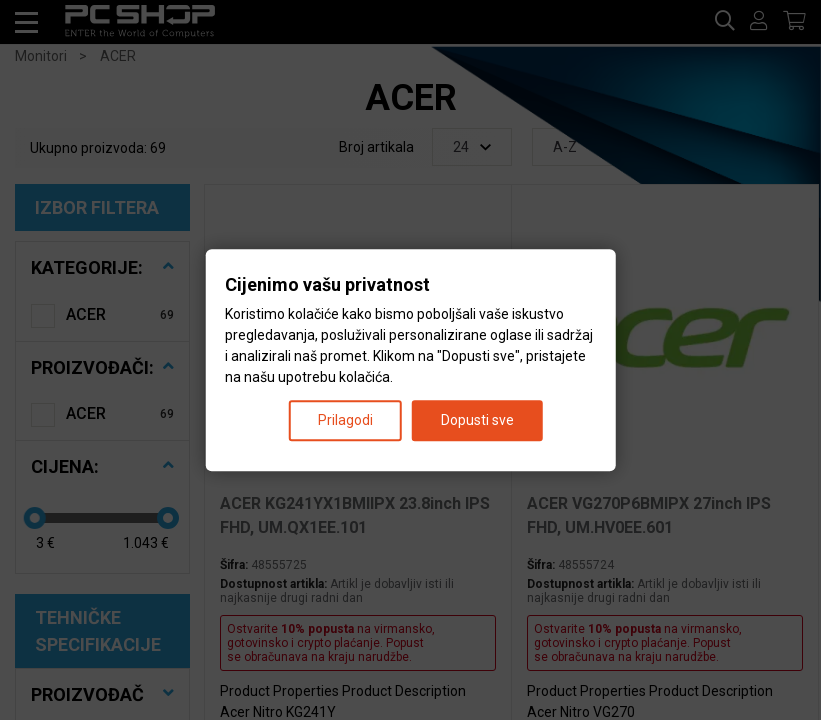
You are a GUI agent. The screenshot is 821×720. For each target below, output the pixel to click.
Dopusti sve (477, 420)
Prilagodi (345, 420)
